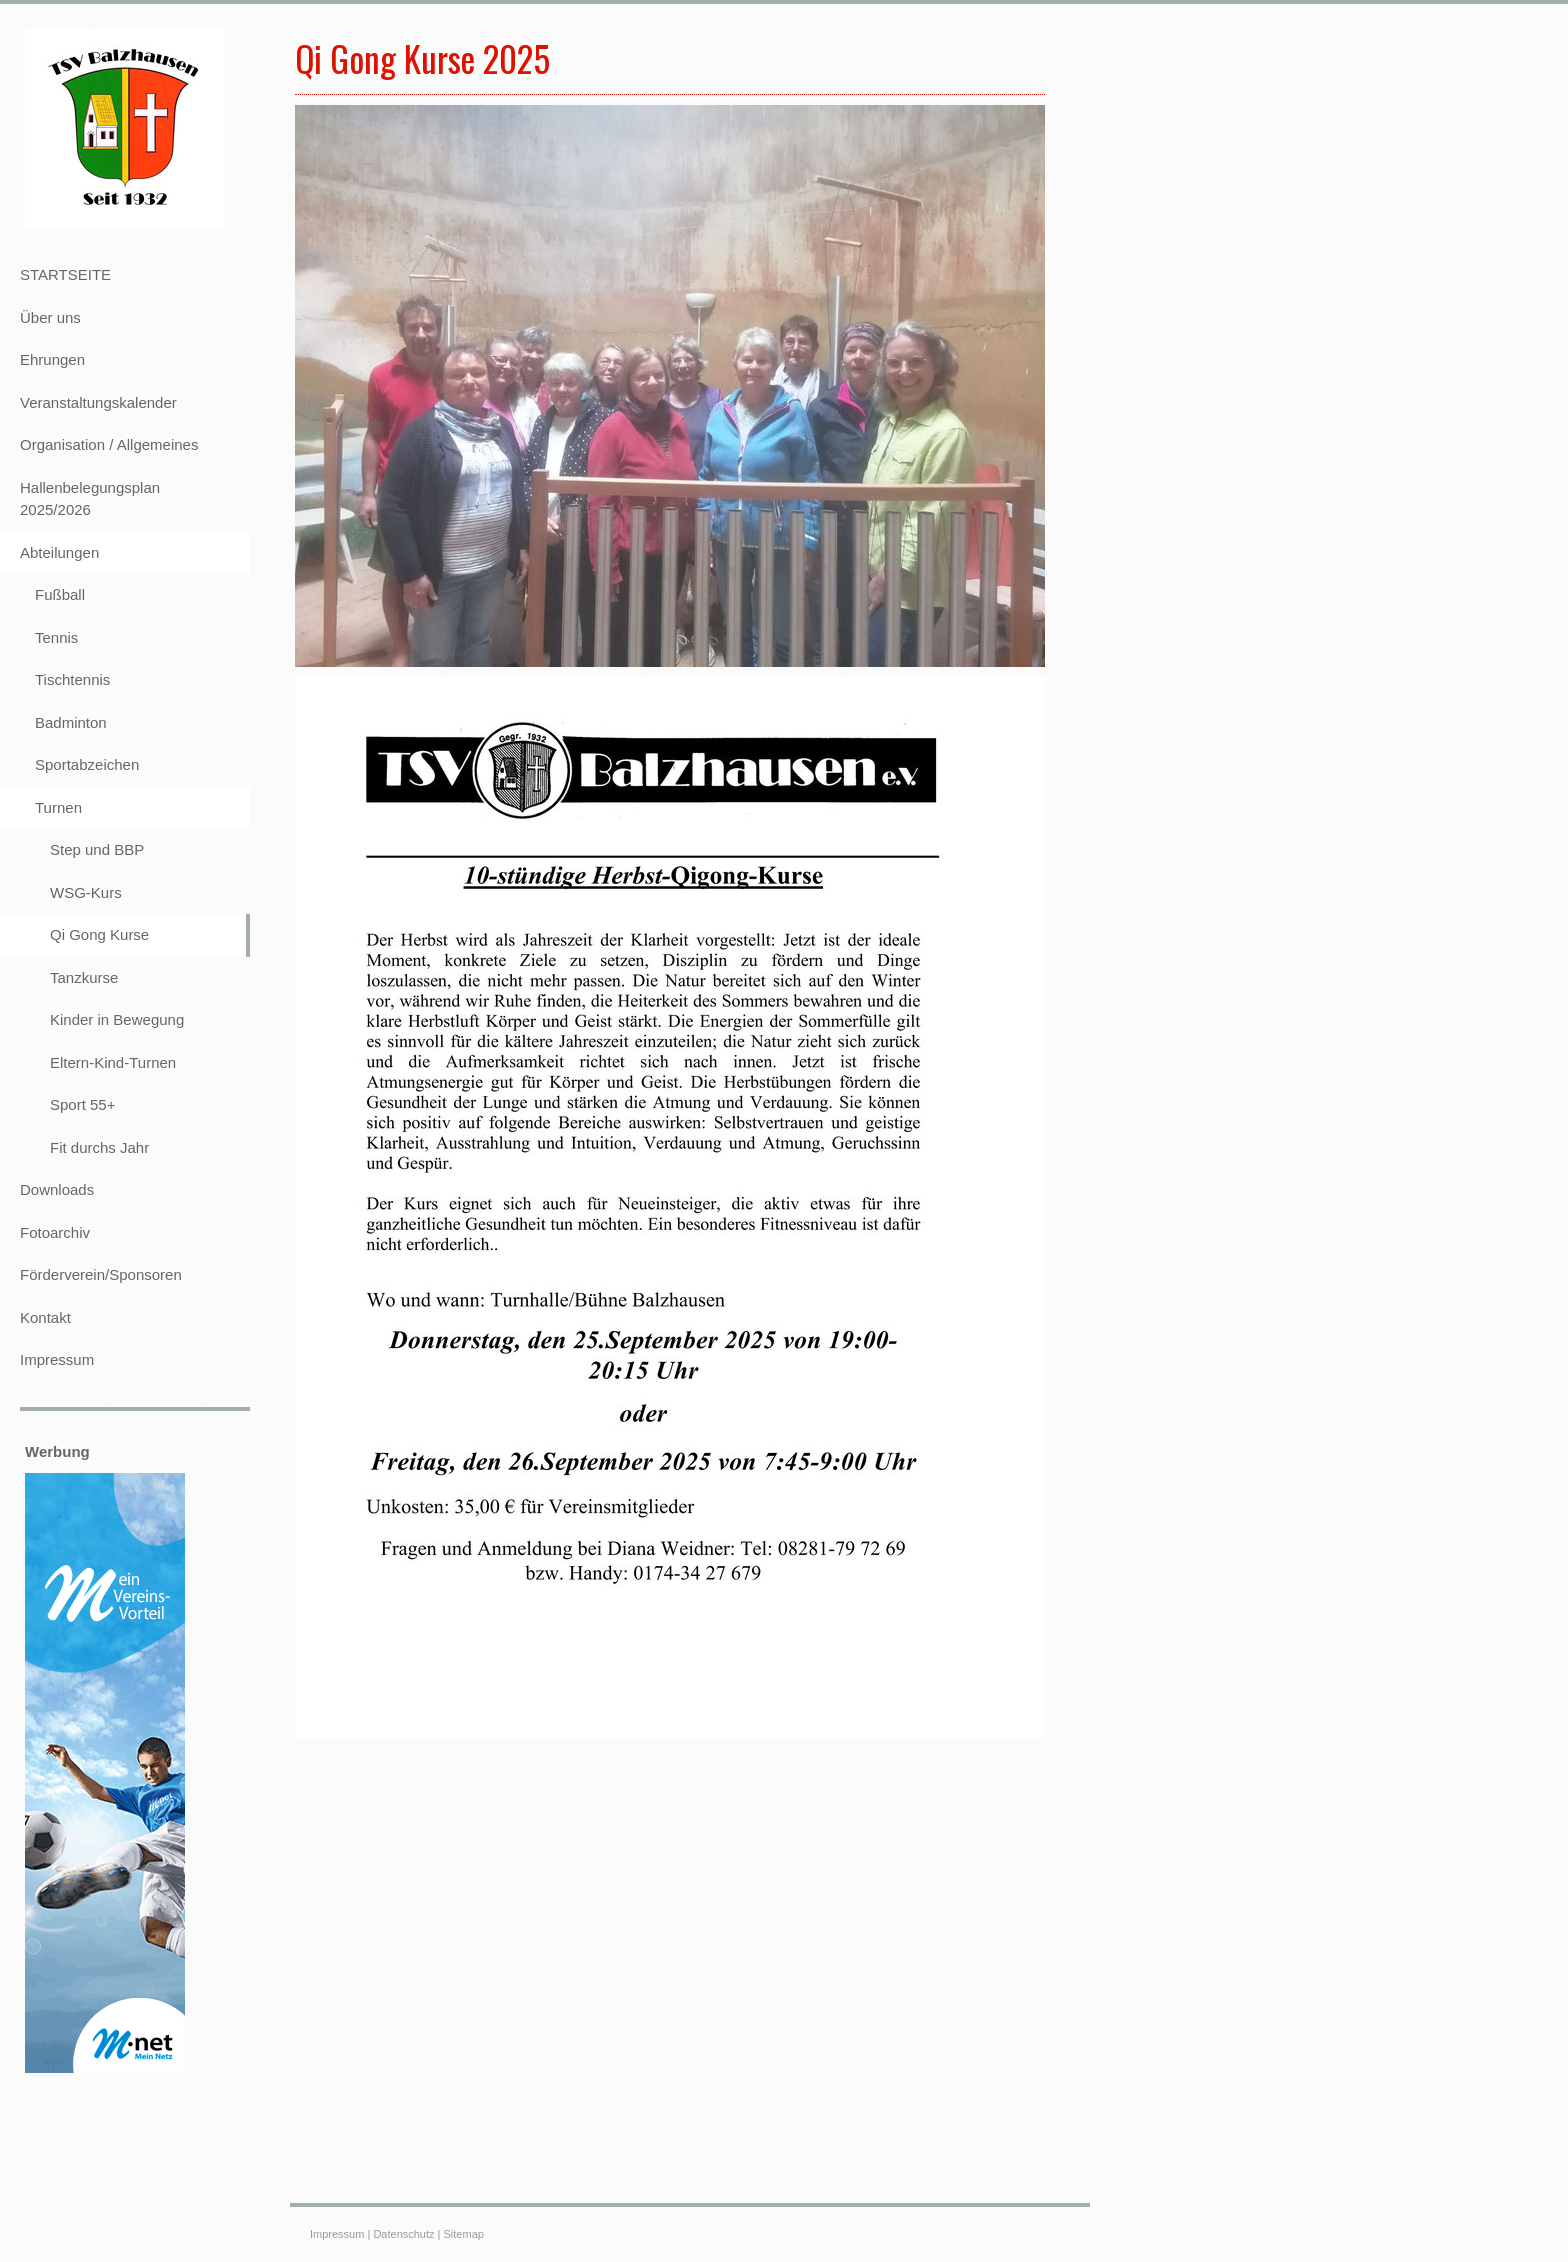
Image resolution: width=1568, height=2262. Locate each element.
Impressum (337, 2234)
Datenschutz (403, 2234)
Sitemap (464, 2234)
